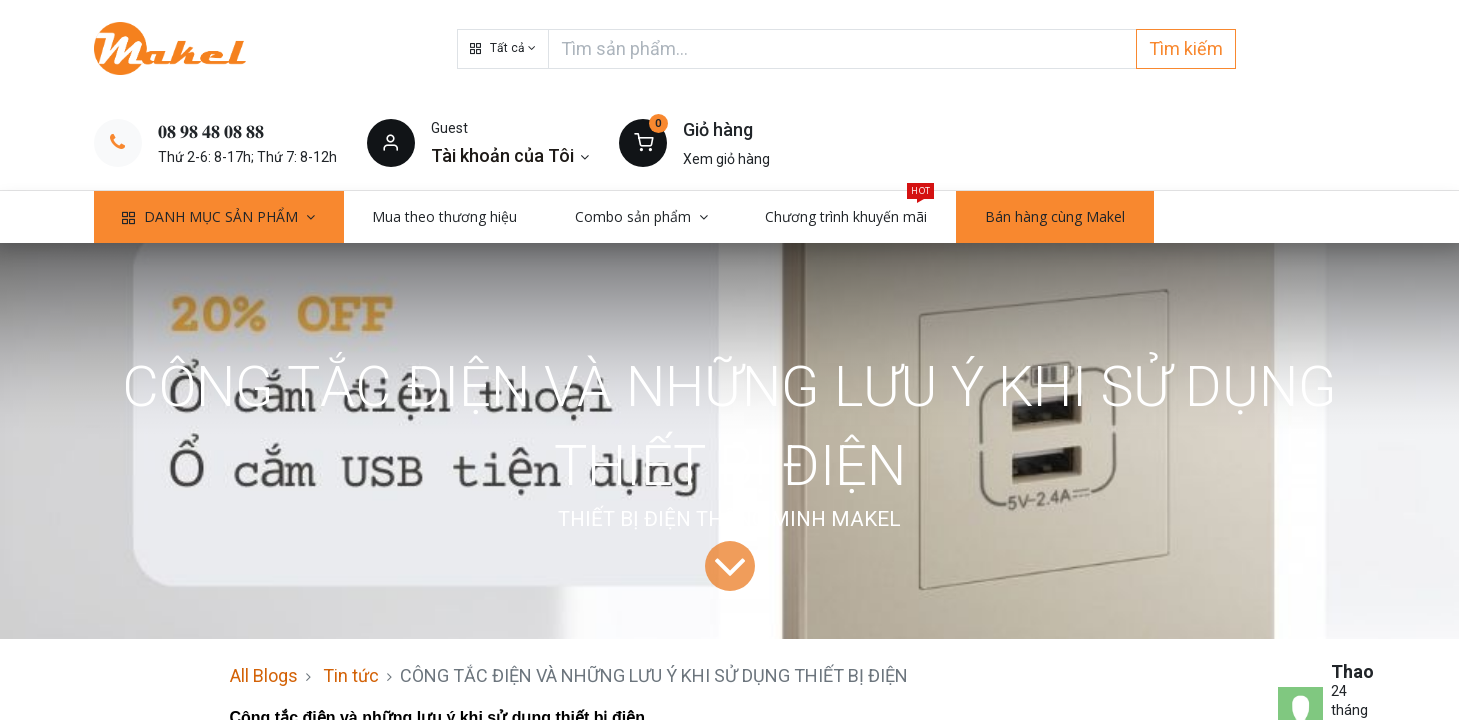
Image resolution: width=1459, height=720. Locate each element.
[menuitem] (445, 217)
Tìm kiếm (1186, 48)
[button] (503, 49)
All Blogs (264, 675)
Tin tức (351, 675)
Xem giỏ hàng (726, 159)
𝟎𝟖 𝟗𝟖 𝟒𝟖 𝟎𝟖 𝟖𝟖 (211, 131)
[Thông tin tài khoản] (510, 155)
